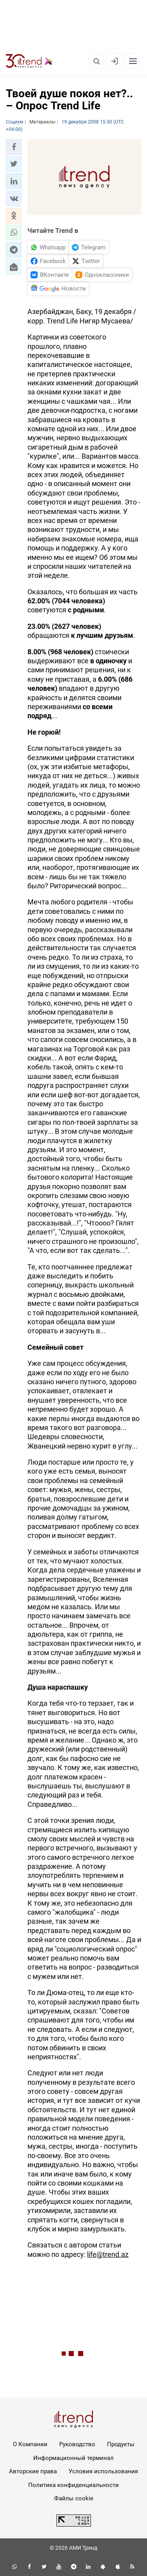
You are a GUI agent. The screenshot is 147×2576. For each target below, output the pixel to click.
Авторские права (33, 2471)
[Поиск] (96, 61)
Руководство (77, 2444)
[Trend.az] (29, 61)
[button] (13, 147)
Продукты (120, 2444)
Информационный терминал (73, 2458)
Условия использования (103, 2471)
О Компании (30, 2444)
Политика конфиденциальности (73, 2485)
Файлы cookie (73, 2498)
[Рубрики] (133, 61)
